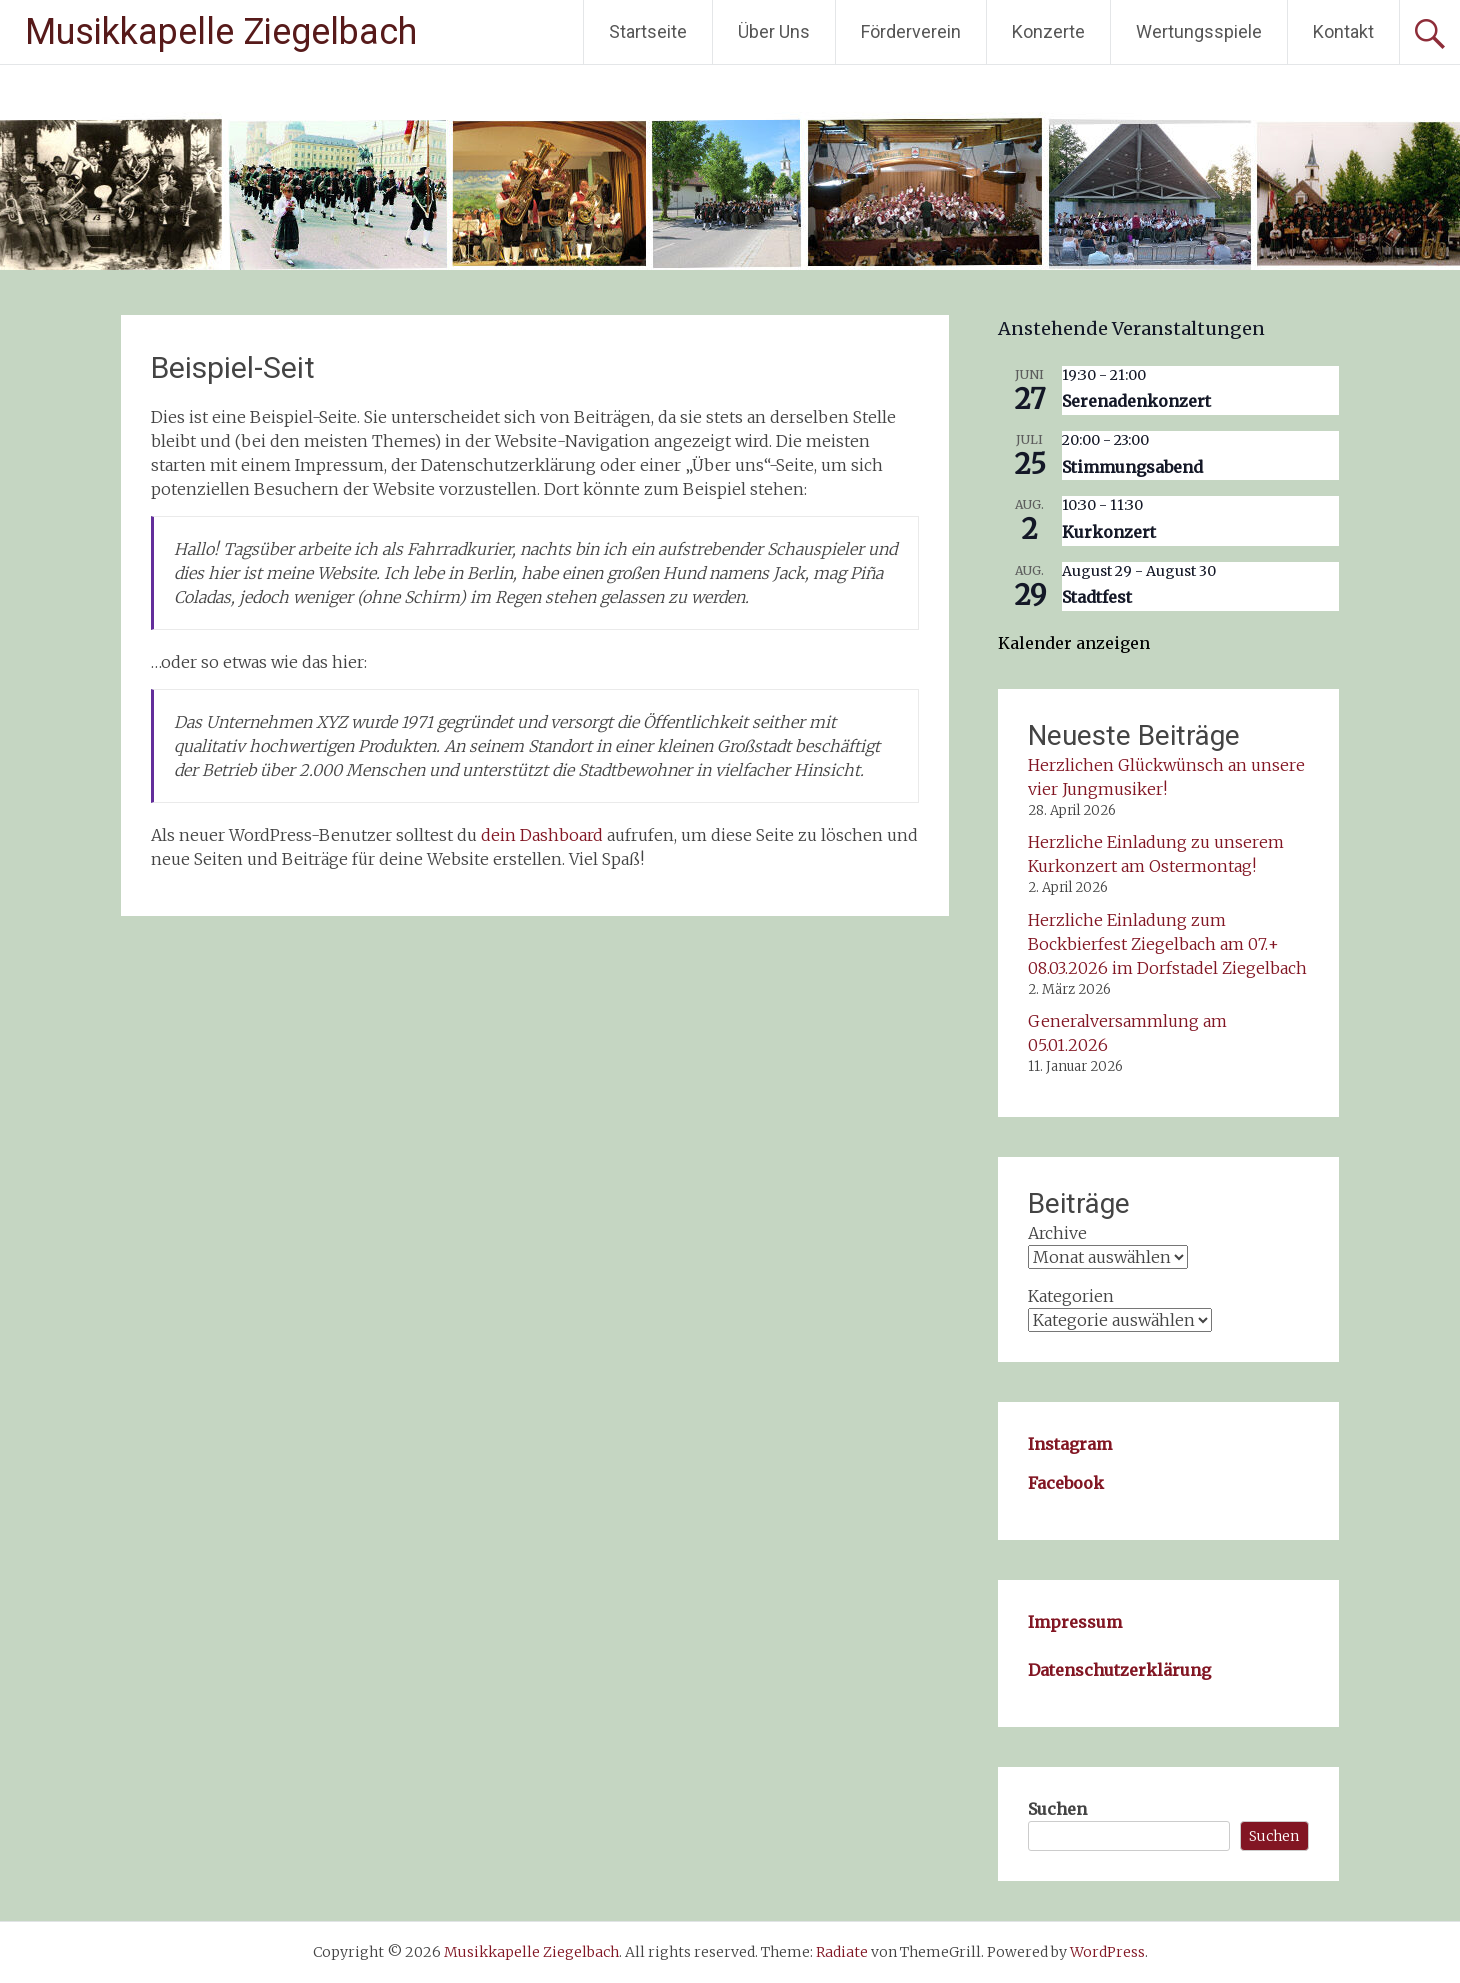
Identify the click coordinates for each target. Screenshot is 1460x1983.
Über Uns (774, 31)
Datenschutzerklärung (1119, 1670)
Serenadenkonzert (1136, 401)
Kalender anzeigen (1074, 643)
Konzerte (1048, 31)
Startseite (648, 31)
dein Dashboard (542, 835)
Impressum (1075, 1622)
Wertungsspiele (1199, 31)
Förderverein (911, 31)
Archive (1057, 1233)
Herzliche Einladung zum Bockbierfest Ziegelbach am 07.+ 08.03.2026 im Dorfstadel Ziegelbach (1167, 944)
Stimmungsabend (1132, 467)
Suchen (1057, 1809)
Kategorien (1071, 1296)
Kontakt (1343, 31)
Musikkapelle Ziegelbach (221, 32)
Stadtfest (1097, 597)
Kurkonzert (1109, 532)
